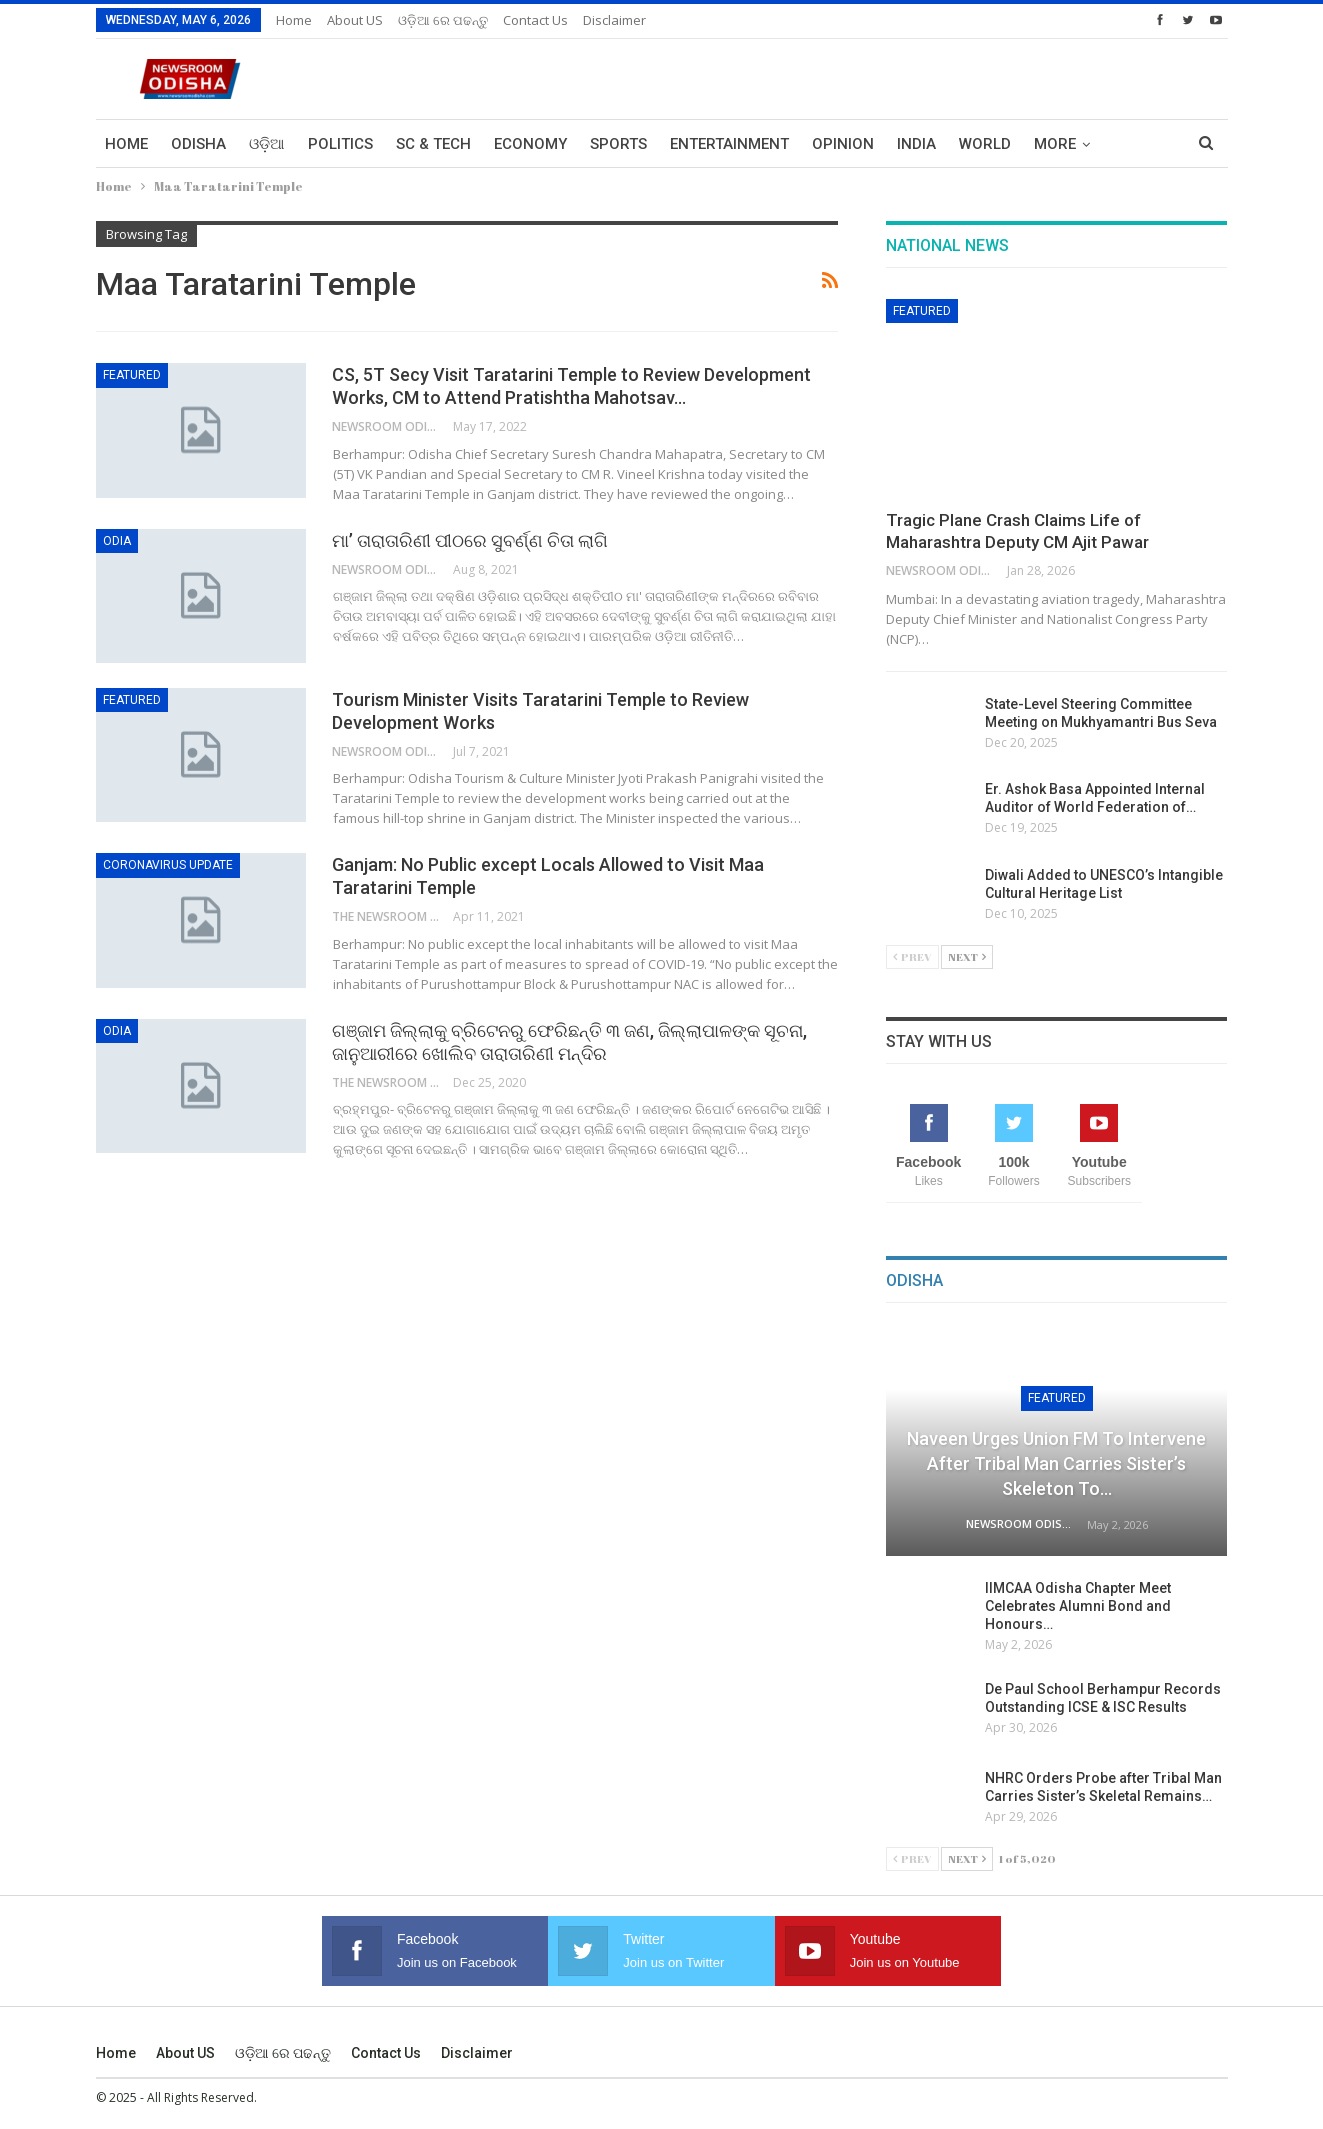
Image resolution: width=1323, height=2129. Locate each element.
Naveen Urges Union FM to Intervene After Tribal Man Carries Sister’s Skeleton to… (1056, 1463)
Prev (912, 956)
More (1055, 144)
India (916, 144)
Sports (618, 144)
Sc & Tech (433, 144)
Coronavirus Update (168, 865)
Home (294, 20)
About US (355, 20)
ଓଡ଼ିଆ (267, 144)
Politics (340, 144)
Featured (132, 375)
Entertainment (729, 144)
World (985, 144)
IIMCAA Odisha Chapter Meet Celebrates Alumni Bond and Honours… (1078, 1606)
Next (967, 956)
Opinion (843, 144)
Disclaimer (614, 20)
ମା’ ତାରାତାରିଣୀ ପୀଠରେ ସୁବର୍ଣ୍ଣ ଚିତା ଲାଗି (470, 540)
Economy (530, 144)
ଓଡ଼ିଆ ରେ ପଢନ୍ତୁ (443, 20)
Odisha (198, 144)
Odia (117, 541)
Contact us (535, 20)
